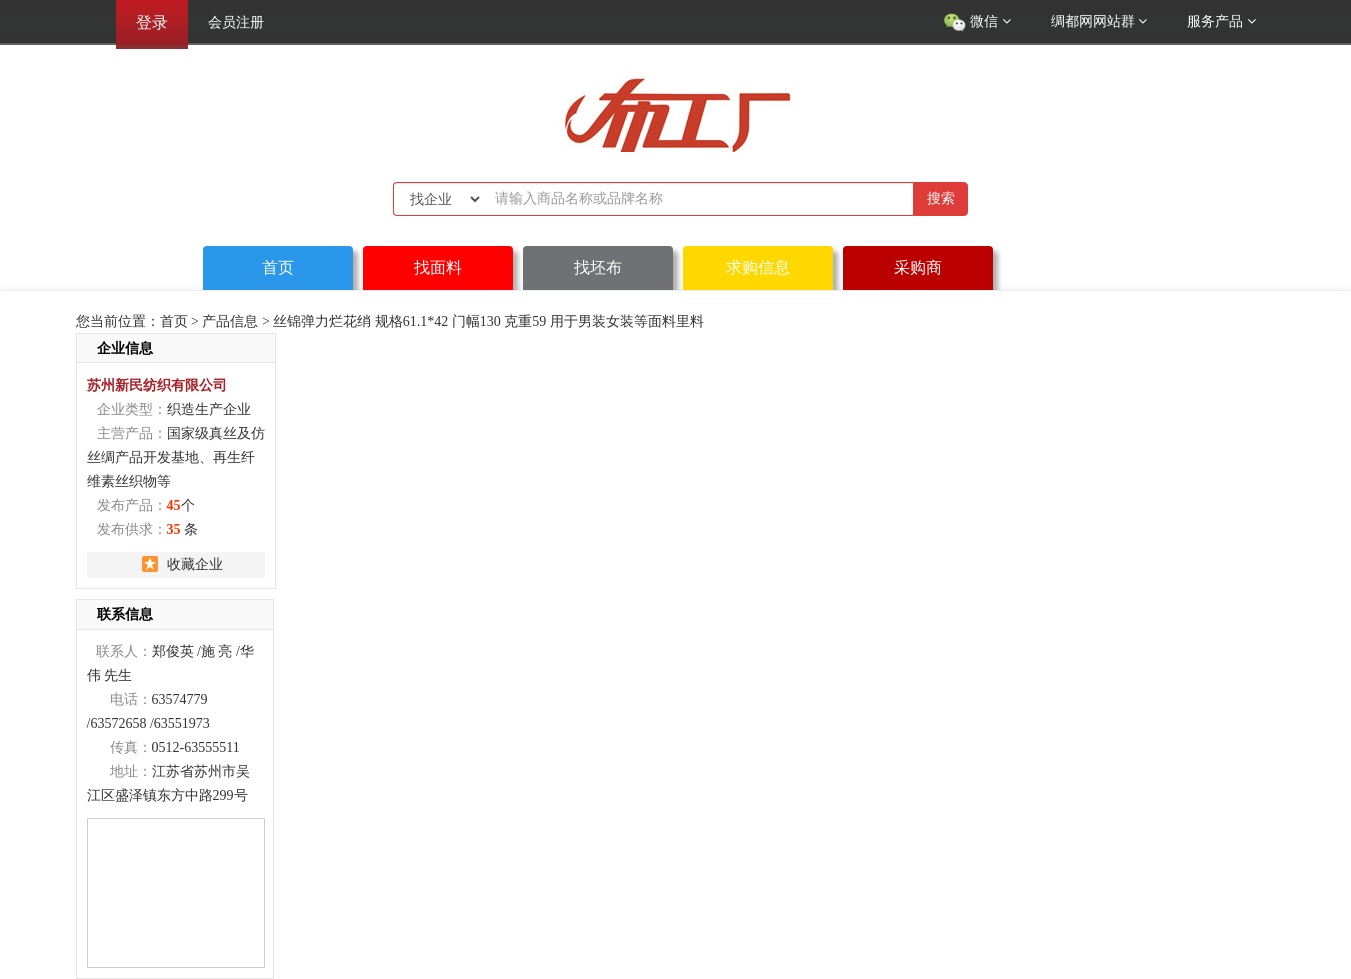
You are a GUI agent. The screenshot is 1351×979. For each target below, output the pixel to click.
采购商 (918, 267)
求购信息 (758, 267)
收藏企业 (195, 564)
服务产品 (1221, 21)
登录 (152, 22)
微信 (977, 23)
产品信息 (230, 321)
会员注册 (236, 22)
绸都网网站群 (1099, 21)
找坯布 (598, 267)
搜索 (941, 198)
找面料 (438, 267)
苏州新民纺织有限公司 (157, 385)
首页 (278, 267)
